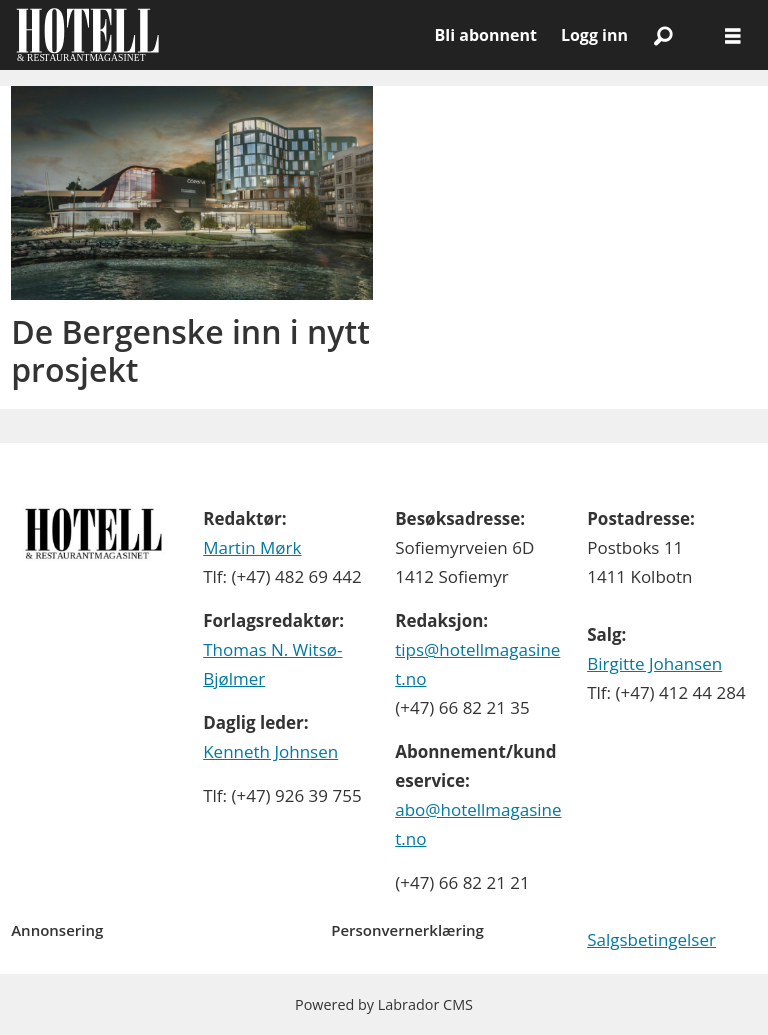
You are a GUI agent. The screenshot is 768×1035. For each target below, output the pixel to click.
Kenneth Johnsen (270, 751)
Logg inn (594, 35)
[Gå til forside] (87, 35)
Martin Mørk (252, 547)
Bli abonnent (486, 35)
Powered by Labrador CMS (384, 1004)
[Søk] (663, 35)
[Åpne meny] (733, 35)
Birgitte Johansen (654, 663)
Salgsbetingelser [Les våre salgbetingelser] (651, 939)
